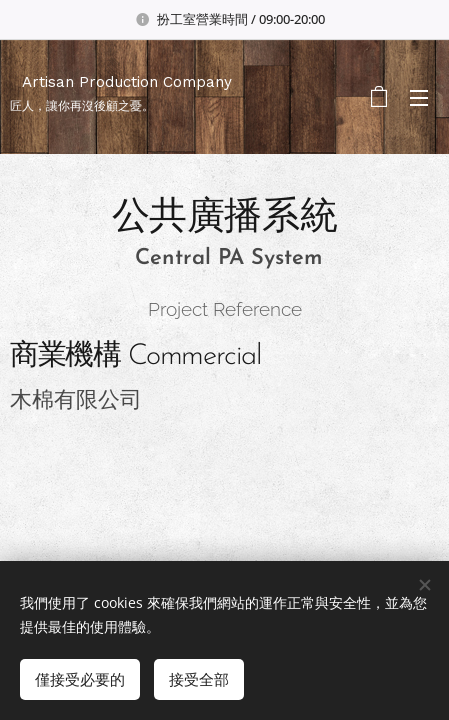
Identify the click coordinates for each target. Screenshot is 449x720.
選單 (419, 98)
